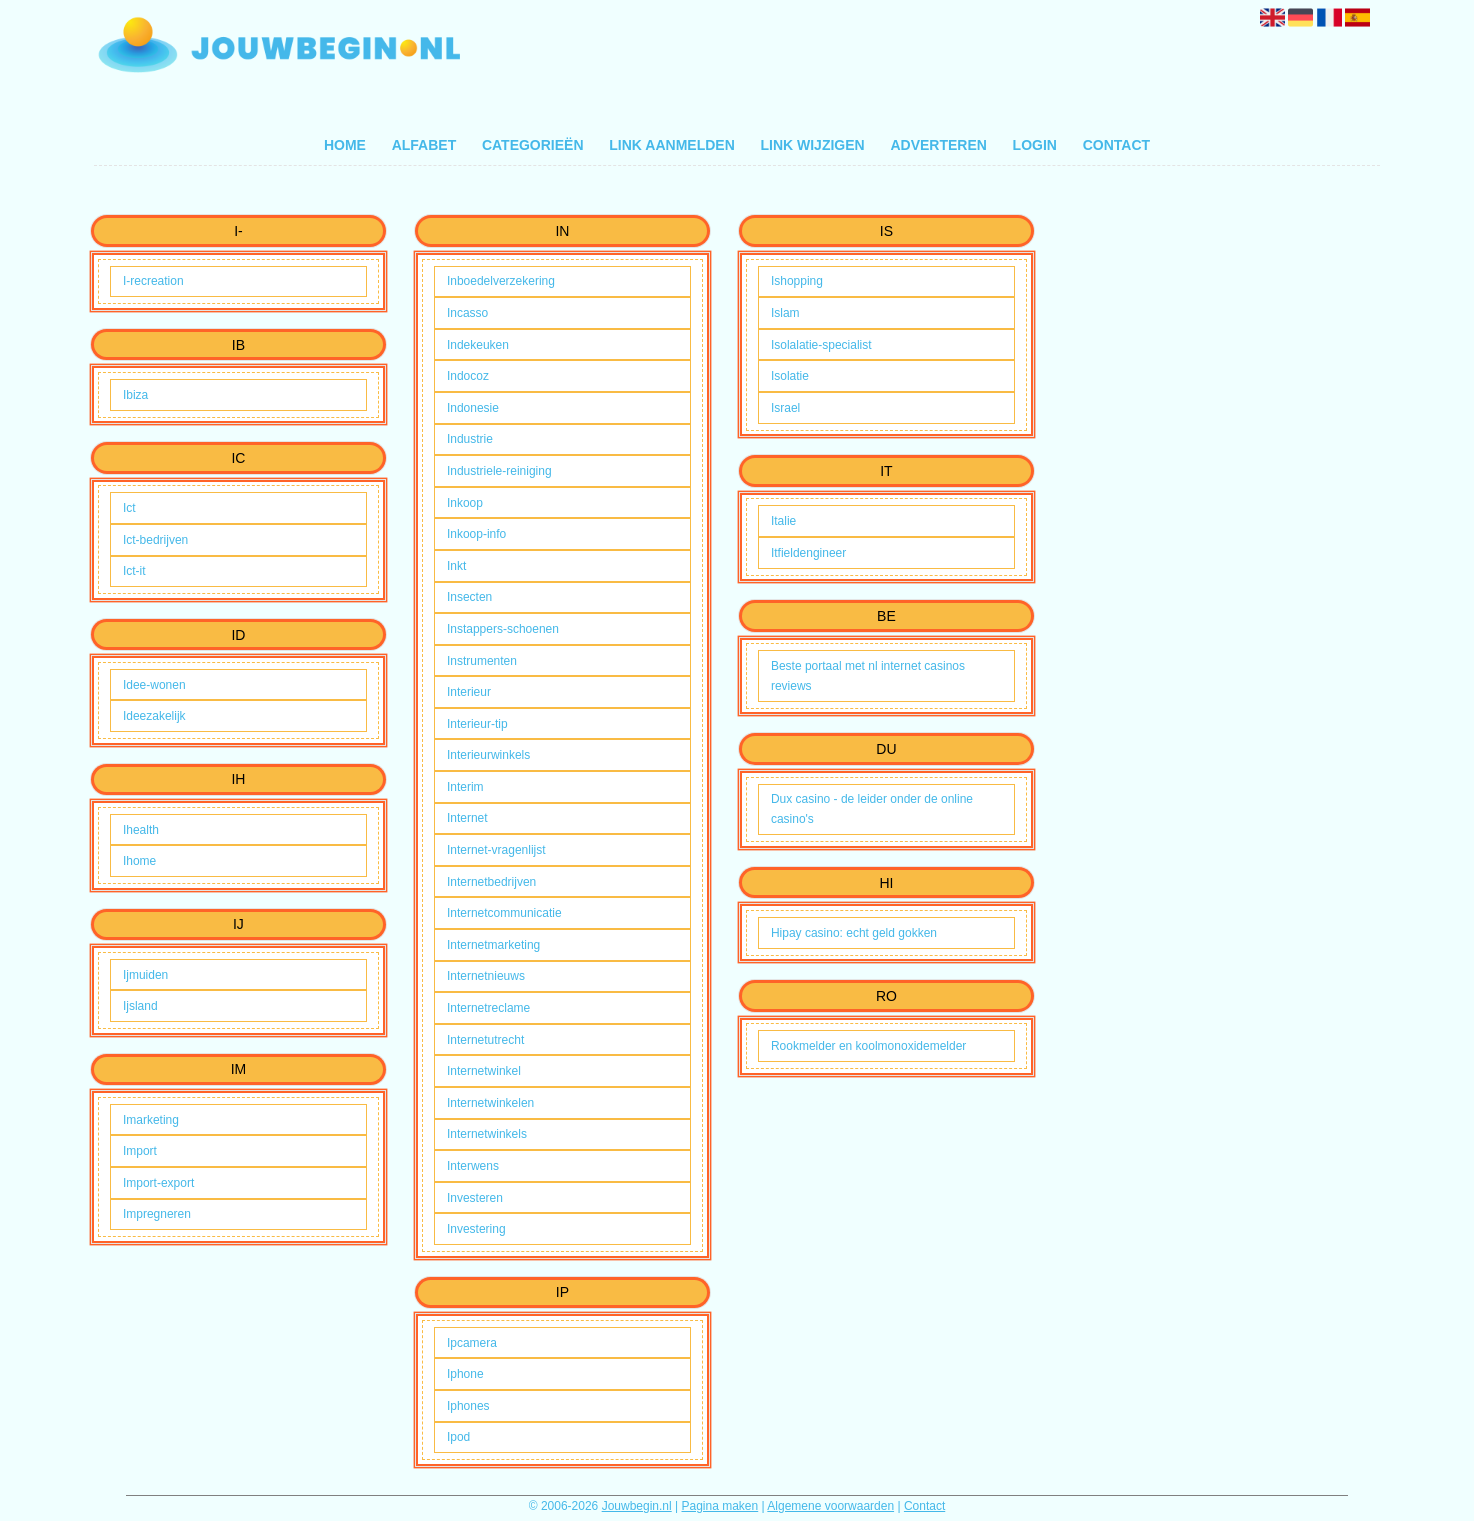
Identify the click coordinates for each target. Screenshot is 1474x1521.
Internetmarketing (493, 945)
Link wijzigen (812, 145)
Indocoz (468, 376)
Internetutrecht (485, 1040)
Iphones (468, 1406)
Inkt (456, 566)
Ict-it (134, 571)
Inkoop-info (476, 534)
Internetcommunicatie (504, 913)
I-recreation (153, 281)
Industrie (470, 439)
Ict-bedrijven (155, 540)
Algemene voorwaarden (830, 1506)
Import (140, 1151)
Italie (783, 521)
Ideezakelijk (154, 716)
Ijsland (140, 1006)
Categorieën (533, 145)
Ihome (139, 861)
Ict (129, 508)
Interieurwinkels (488, 755)
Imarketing (151, 1120)
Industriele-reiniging (499, 471)
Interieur (469, 692)
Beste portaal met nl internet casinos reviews (868, 676)
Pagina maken (720, 1506)
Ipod (458, 1437)
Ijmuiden (145, 975)
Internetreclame (488, 1008)
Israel (785, 408)
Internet (467, 818)
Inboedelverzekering (501, 281)
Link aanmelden (671, 145)
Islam (785, 313)
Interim (465, 787)
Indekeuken (478, 345)
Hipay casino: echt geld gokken (854, 933)
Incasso (467, 313)
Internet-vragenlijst (496, 850)
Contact (1116, 145)
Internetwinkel (484, 1071)
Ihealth (141, 830)
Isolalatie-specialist (821, 345)
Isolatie (790, 376)
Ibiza (135, 395)
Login (1035, 145)
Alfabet (424, 145)
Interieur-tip (477, 724)
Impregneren (157, 1214)
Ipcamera (472, 1343)
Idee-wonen (154, 685)
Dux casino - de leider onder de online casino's (872, 809)
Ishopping (797, 281)
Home (345, 145)
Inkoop (465, 503)
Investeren (475, 1198)
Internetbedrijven (491, 882)
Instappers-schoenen (503, 629)
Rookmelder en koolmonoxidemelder (868, 1046)
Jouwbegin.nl (637, 1506)
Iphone (465, 1374)
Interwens (473, 1166)
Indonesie (473, 408)
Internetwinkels (487, 1134)
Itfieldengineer (808, 553)
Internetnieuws (486, 976)
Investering (476, 1229)
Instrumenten (482, 661)
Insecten (469, 597)
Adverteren (938, 145)
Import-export (158, 1183)
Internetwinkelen (490, 1103)
